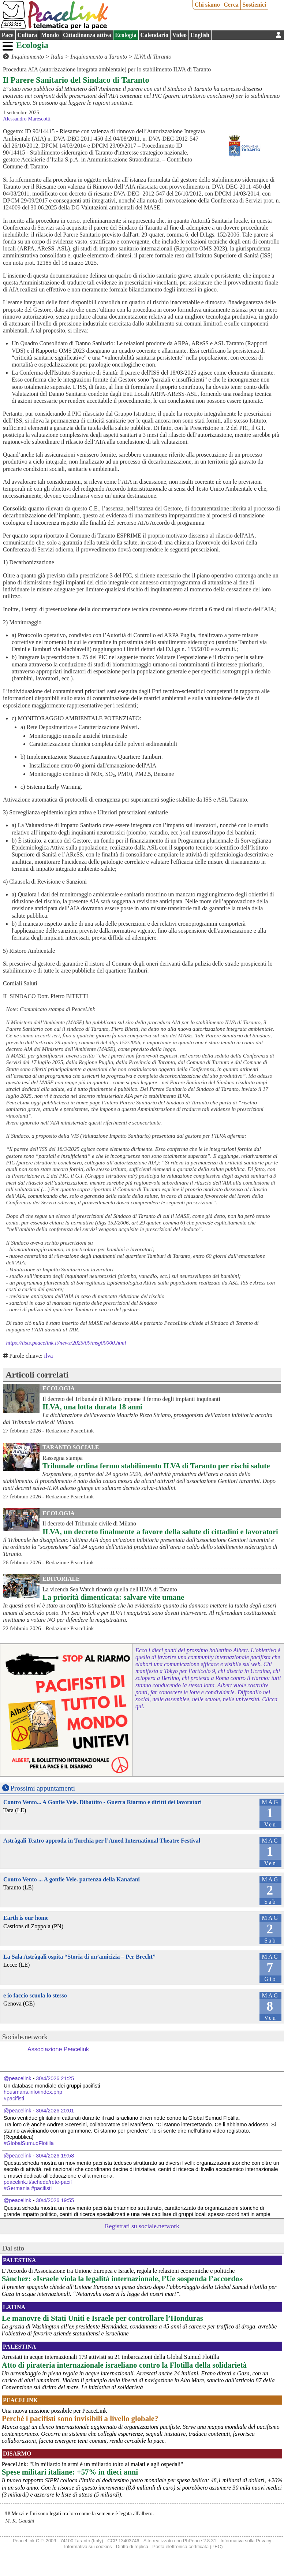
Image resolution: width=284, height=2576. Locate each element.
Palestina (19, 2260)
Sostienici (254, 4)
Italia (57, 56)
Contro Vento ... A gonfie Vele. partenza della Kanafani (71, 1879)
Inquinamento (27, 56)
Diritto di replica (132, 2546)
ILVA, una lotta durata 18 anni (92, 1406)
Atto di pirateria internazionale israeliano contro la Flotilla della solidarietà (124, 2365)
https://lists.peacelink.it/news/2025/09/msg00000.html (66, 1342)
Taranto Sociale (70, 1447)
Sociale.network (25, 2037)
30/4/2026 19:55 (55, 2200)
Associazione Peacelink (58, 2049)
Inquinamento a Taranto (98, 56)
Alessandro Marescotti (27, 119)
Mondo (50, 35)
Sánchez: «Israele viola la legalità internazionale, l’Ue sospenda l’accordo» (122, 2278)
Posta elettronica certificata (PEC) (187, 2546)
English (200, 35)
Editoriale (61, 1579)
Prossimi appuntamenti (43, 1788)
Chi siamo (207, 4)
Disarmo (17, 2453)
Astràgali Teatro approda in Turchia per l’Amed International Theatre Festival (101, 1840)
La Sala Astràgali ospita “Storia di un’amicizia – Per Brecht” (79, 1957)
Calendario (154, 35)
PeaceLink (20, 2400)
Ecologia (126, 35)
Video (179, 35)
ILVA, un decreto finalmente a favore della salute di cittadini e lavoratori (160, 1531)
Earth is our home (26, 1918)
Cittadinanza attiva (87, 35)
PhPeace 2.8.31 (199, 2540)
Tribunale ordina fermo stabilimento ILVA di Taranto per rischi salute (156, 1465)
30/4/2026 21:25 (55, 2078)
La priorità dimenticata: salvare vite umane (113, 1597)
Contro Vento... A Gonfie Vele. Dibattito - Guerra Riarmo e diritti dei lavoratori (102, 1802)
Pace (8, 35)
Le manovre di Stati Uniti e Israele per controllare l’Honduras (102, 2318)
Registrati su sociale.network (142, 2226)
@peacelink (17, 2078)
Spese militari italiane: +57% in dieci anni (70, 2472)
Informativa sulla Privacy (245, 2540)
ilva (48, 1356)
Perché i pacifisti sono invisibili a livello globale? (80, 2418)
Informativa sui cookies (88, 2546)
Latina (14, 2307)
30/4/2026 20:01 (55, 2111)
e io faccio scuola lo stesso (35, 1995)
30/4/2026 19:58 (55, 2156)
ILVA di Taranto (152, 56)
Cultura (27, 35)
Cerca (231, 4)
